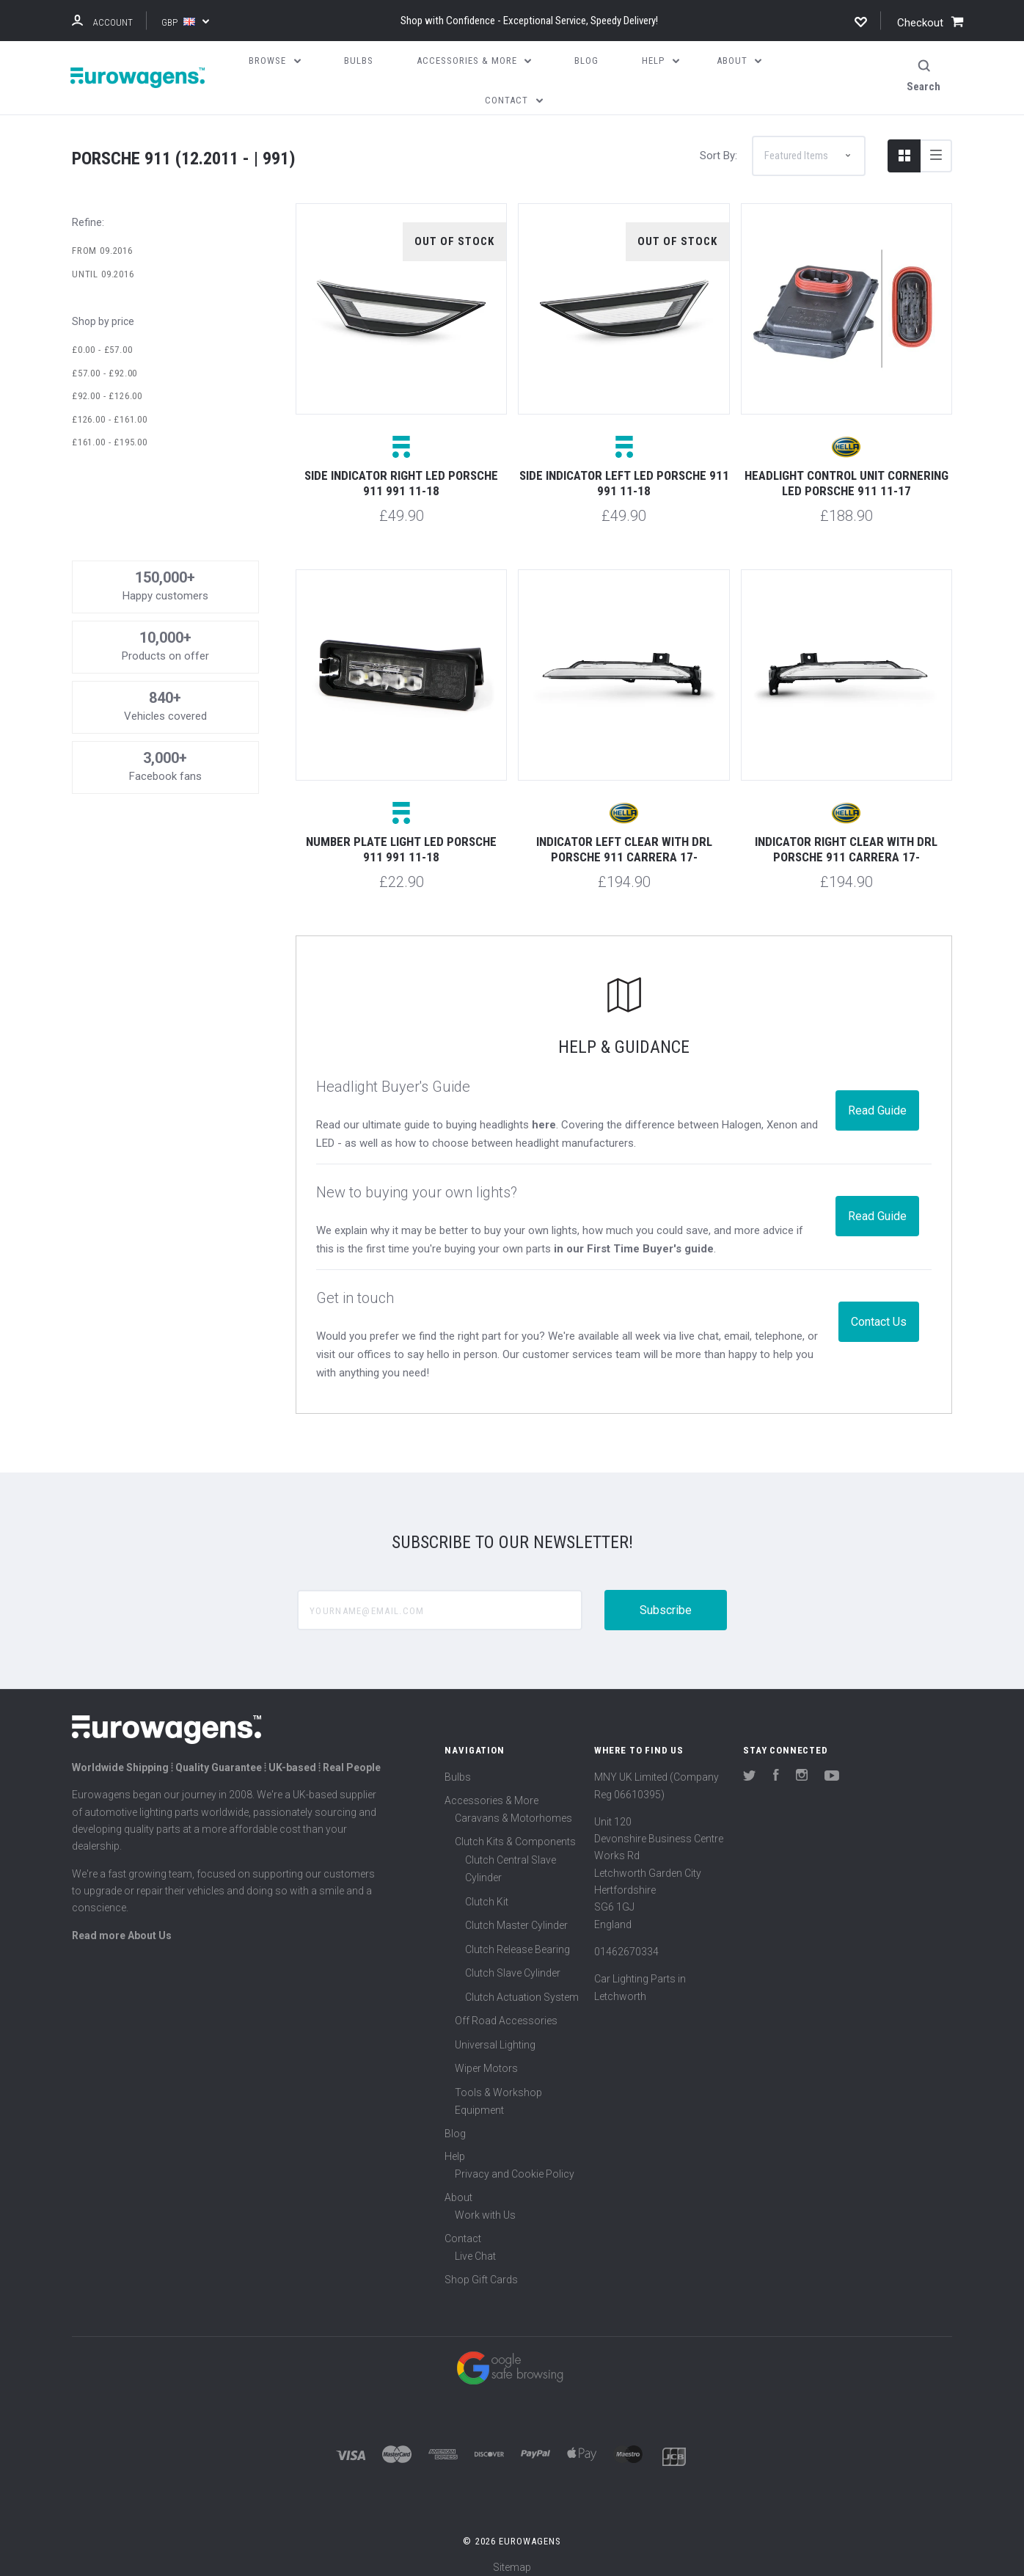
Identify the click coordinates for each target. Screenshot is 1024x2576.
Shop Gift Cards (481, 2268)
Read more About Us (122, 1924)
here (544, 1113)
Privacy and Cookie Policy (514, 2164)
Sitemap (512, 2557)
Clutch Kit (486, 1891)
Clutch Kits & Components (515, 1831)
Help (455, 2146)
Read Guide (877, 1099)
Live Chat (475, 2246)
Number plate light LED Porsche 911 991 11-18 (401, 839)
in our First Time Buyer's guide (634, 1237)
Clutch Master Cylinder (516, 1915)
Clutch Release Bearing (517, 1938)
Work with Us (485, 2205)
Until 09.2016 (103, 263)
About (458, 2186)
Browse (275, 60)
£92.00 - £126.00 (107, 385)
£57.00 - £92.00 (104, 362)
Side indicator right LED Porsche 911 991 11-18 (401, 473)
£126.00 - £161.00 (109, 408)
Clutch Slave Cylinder (512, 1963)
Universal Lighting (495, 2034)
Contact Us (879, 1311)
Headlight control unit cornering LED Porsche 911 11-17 (846, 473)
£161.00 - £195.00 (109, 431)
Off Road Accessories (506, 2010)
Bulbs (458, 1767)
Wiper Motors (486, 2058)
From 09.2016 (102, 240)
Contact (463, 2227)
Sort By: (718, 144)
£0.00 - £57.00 (102, 338)
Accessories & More (491, 1789)
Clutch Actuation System (522, 1986)
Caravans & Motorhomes (513, 1807)
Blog (455, 2122)
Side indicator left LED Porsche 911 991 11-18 (624, 473)
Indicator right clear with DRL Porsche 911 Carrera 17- (846, 839)
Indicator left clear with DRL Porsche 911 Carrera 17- (624, 839)
